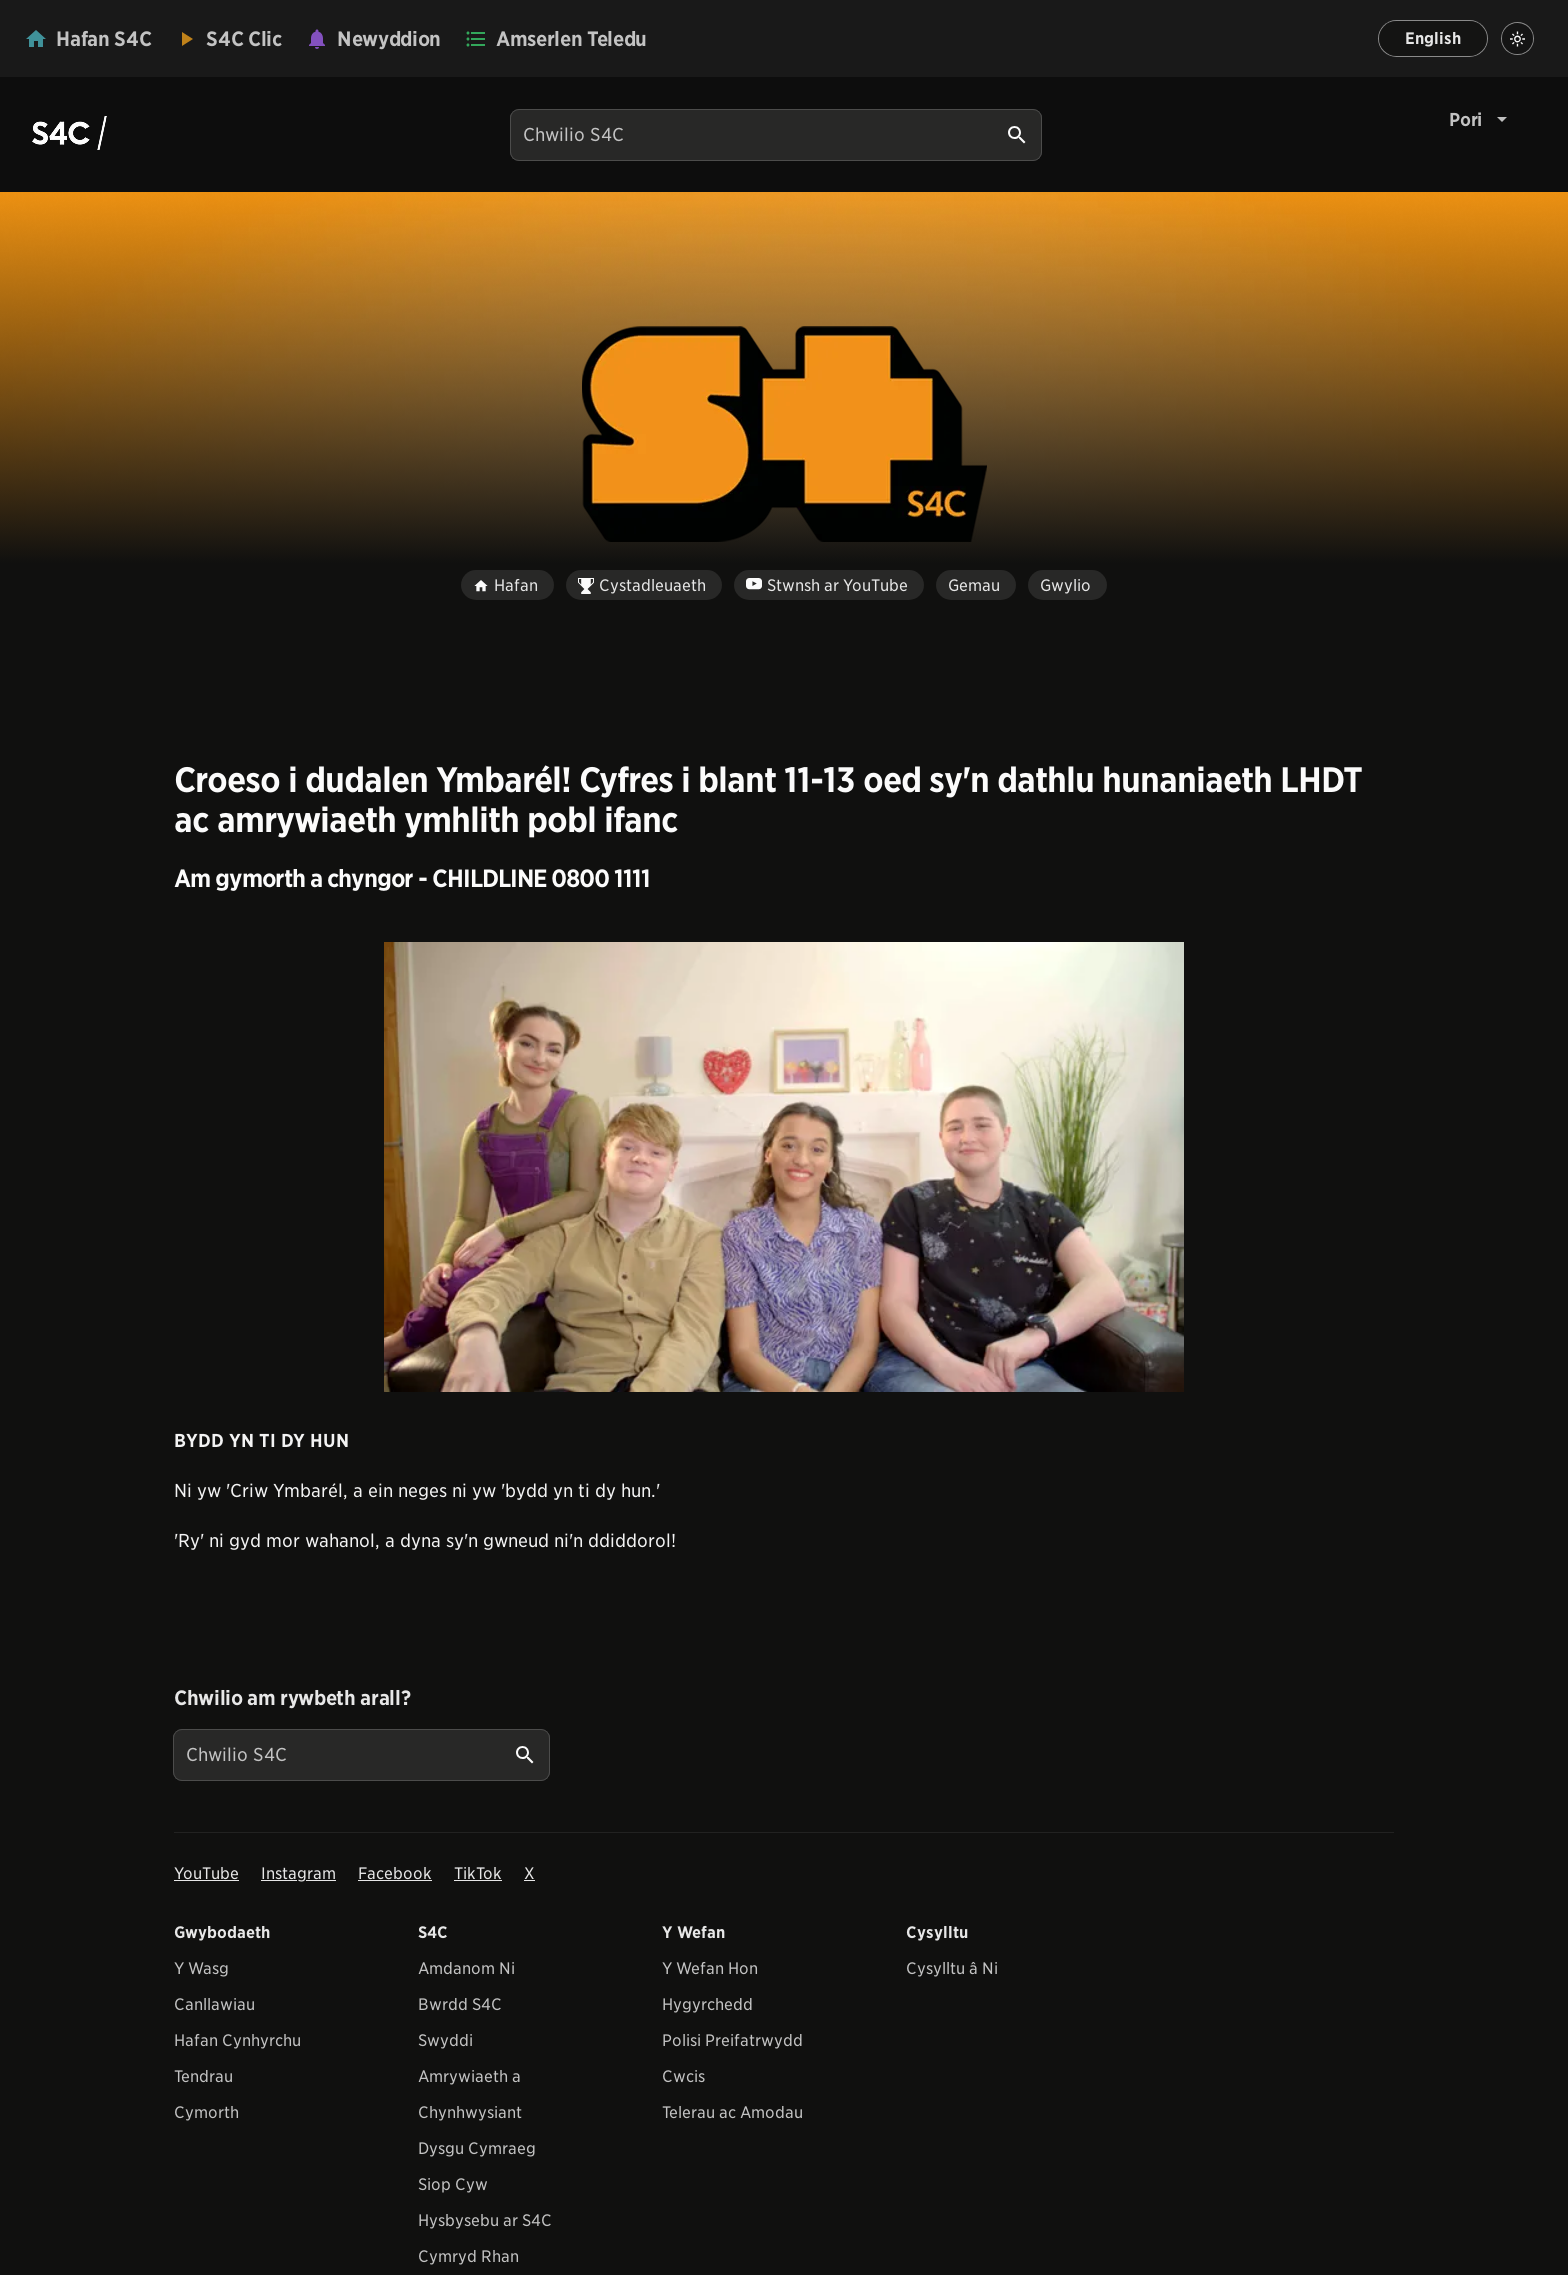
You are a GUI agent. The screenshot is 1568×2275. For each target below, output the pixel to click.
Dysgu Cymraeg (477, 2148)
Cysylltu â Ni (952, 1968)
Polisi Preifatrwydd (732, 2040)
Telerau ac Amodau (732, 2112)
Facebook (395, 1873)
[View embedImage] (784, 1167)
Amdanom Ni (466, 1968)
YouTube (206, 1873)
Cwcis (683, 2076)
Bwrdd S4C (460, 2004)
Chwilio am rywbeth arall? (292, 1698)
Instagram (298, 1873)
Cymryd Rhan (468, 2256)
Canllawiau (214, 2004)
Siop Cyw (453, 2184)
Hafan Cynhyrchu (237, 2040)
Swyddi (445, 2040)
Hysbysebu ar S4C (485, 2220)
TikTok (478, 1873)
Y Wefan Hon (710, 1968)
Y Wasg (201, 1968)
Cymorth (206, 2112)
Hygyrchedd (707, 2004)
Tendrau (203, 2076)
